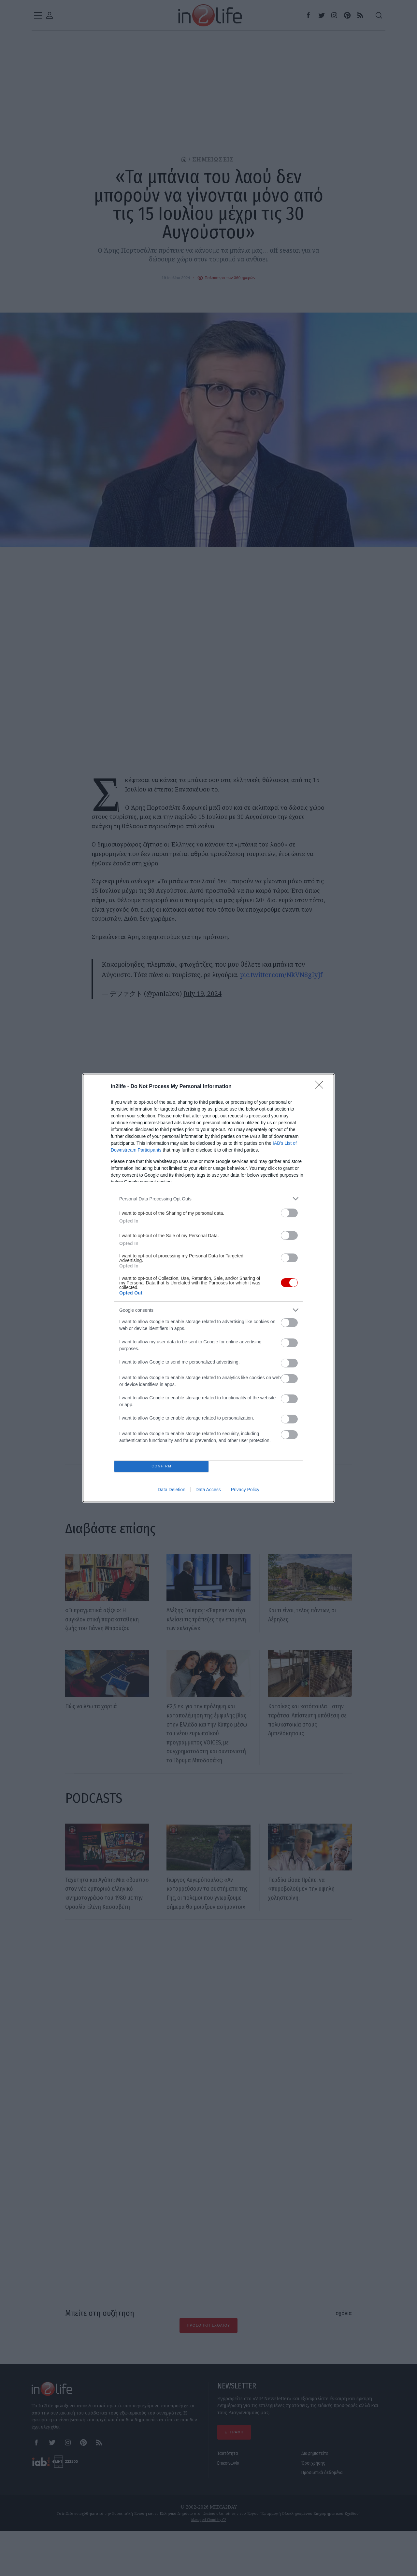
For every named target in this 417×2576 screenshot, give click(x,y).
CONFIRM (163, 1466)
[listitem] (208, 1196)
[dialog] (208, 1288)
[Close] (321, 1085)
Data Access (208, 1491)
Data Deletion (171, 1491)
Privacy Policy (245, 1491)
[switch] (289, 1211)
